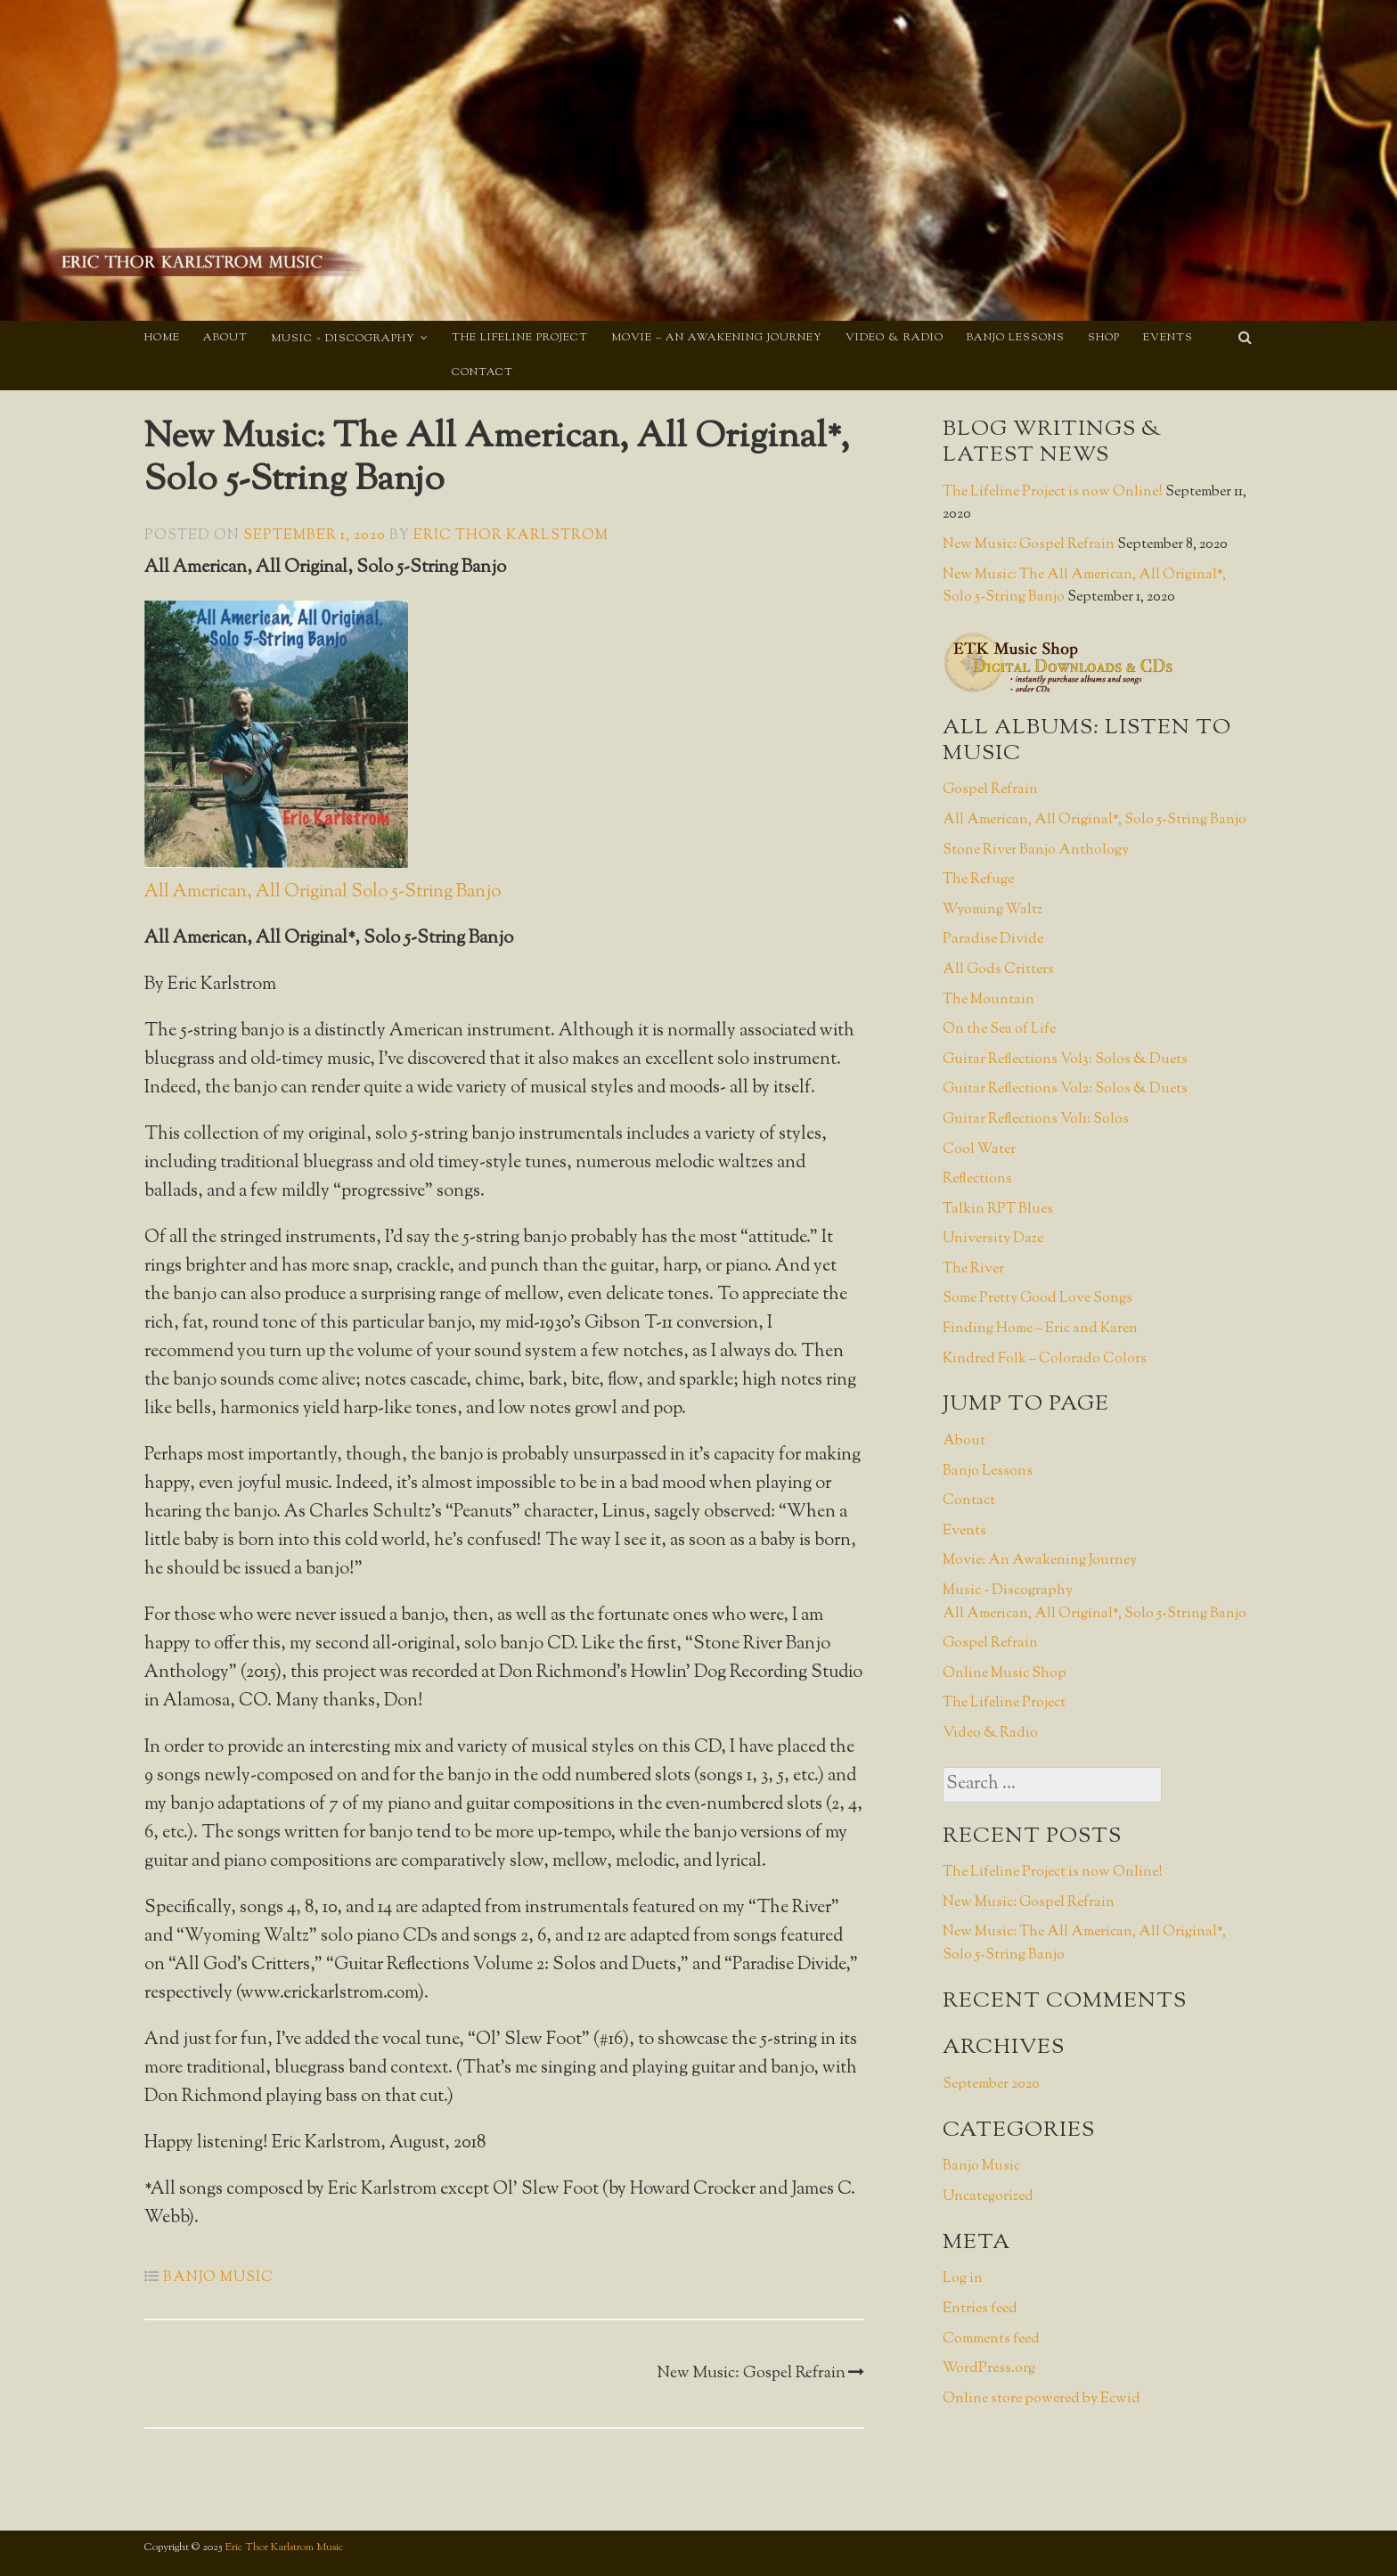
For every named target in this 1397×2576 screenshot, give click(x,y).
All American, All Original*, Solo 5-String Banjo (1094, 820)
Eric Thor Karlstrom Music (284, 2547)
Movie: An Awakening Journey (1040, 1560)
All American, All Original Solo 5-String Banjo (322, 892)
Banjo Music (218, 2278)
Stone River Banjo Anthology (1036, 850)
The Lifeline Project (520, 338)
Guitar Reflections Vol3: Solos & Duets (1065, 1060)
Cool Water (979, 1150)
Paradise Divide (993, 939)
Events (1168, 338)
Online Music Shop (1004, 1674)
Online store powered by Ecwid (1041, 2399)
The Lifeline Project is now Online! (1053, 492)
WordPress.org (989, 2369)
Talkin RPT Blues (998, 1209)
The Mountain (988, 1000)
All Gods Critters (998, 970)
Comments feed (991, 2339)
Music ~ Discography (343, 339)
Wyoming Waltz (992, 910)
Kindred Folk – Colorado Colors (1045, 1359)
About (225, 338)
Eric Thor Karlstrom (511, 536)
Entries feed (980, 2309)
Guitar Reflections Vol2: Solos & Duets (1065, 1089)
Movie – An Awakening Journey (716, 338)
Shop (1104, 338)
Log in (963, 2279)
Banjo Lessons (1016, 338)
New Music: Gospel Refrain (760, 2373)
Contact (482, 372)
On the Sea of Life (999, 1029)
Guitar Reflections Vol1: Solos (1036, 1119)
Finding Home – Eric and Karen (1040, 1329)
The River (973, 1269)
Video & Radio (895, 338)
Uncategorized (988, 2197)
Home (162, 338)
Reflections (977, 1179)
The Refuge (978, 880)
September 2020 (991, 2084)
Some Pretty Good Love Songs (1037, 1298)
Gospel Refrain (990, 790)
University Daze (993, 1239)
